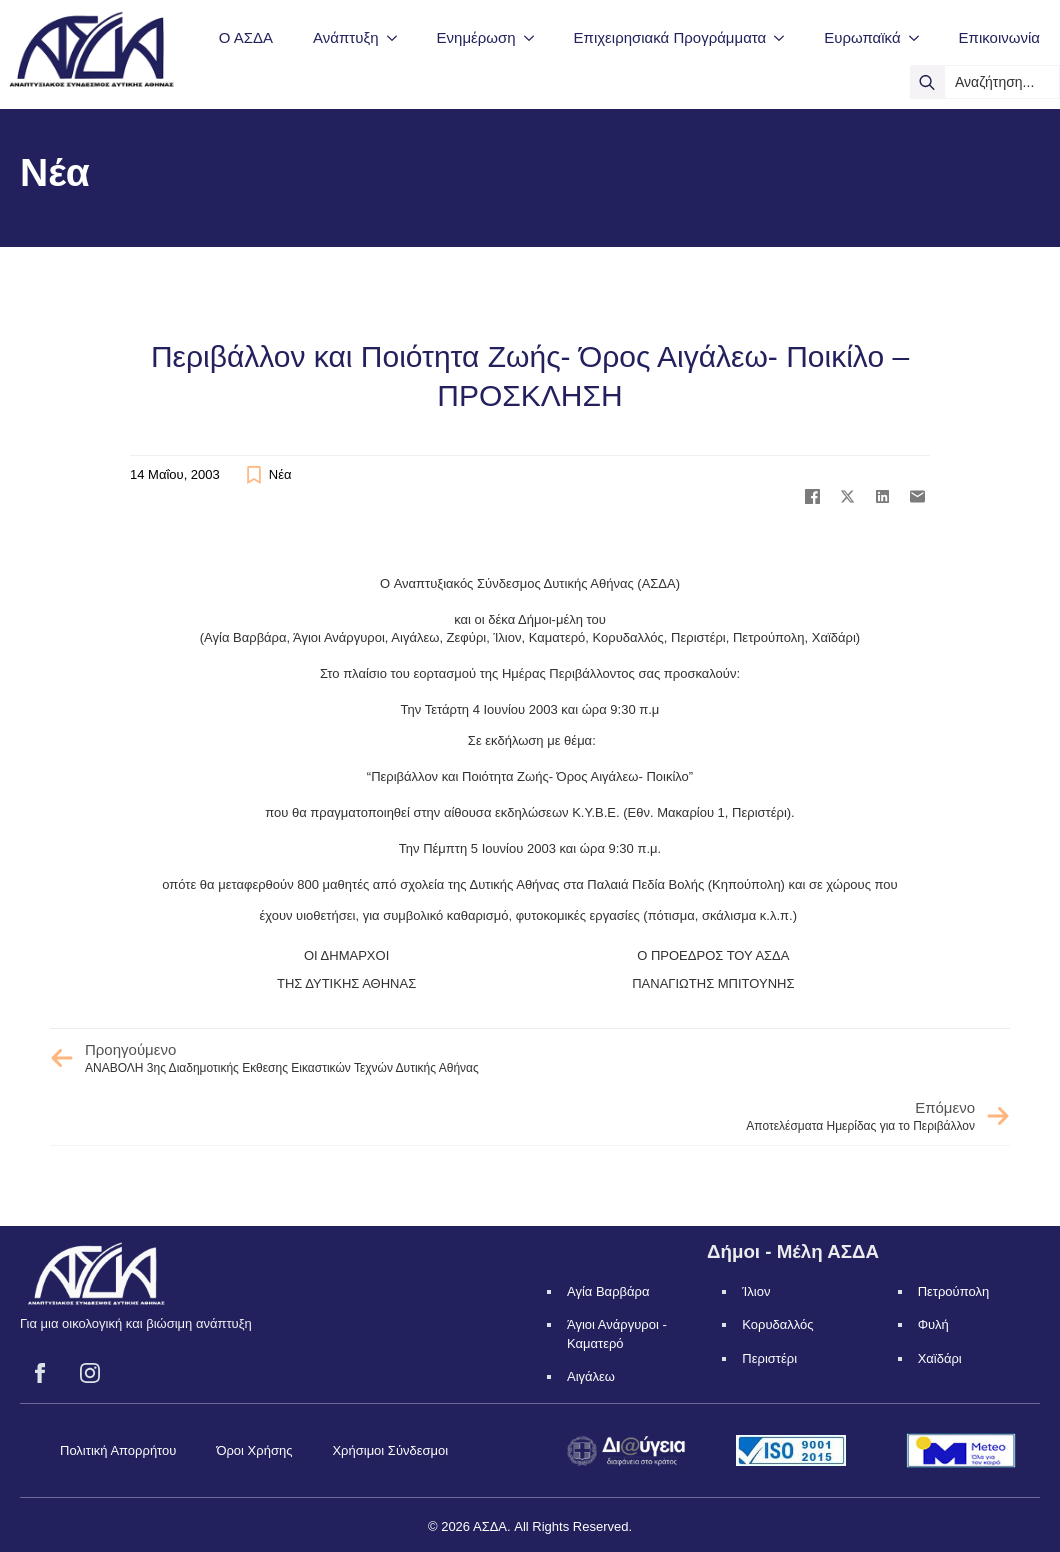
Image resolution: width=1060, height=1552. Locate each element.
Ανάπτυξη (345, 37)
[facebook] (40, 1373)
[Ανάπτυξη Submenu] (398, 37)
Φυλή (933, 1324)
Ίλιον (756, 1291)
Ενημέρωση (476, 37)
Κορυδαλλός (777, 1324)
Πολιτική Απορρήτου (118, 1450)
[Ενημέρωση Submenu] (535, 37)
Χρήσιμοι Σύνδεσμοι (390, 1450)
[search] (927, 82)
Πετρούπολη (954, 1291)
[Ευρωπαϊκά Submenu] (920, 37)
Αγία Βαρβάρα (608, 1291)
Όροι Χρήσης (254, 1450)
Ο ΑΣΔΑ (246, 37)
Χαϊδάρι (940, 1358)
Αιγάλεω (591, 1376)
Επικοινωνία (999, 37)
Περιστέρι (769, 1358)
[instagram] (90, 1373)
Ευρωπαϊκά (862, 37)
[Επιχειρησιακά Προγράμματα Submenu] (785, 37)
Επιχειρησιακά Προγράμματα (670, 37)
